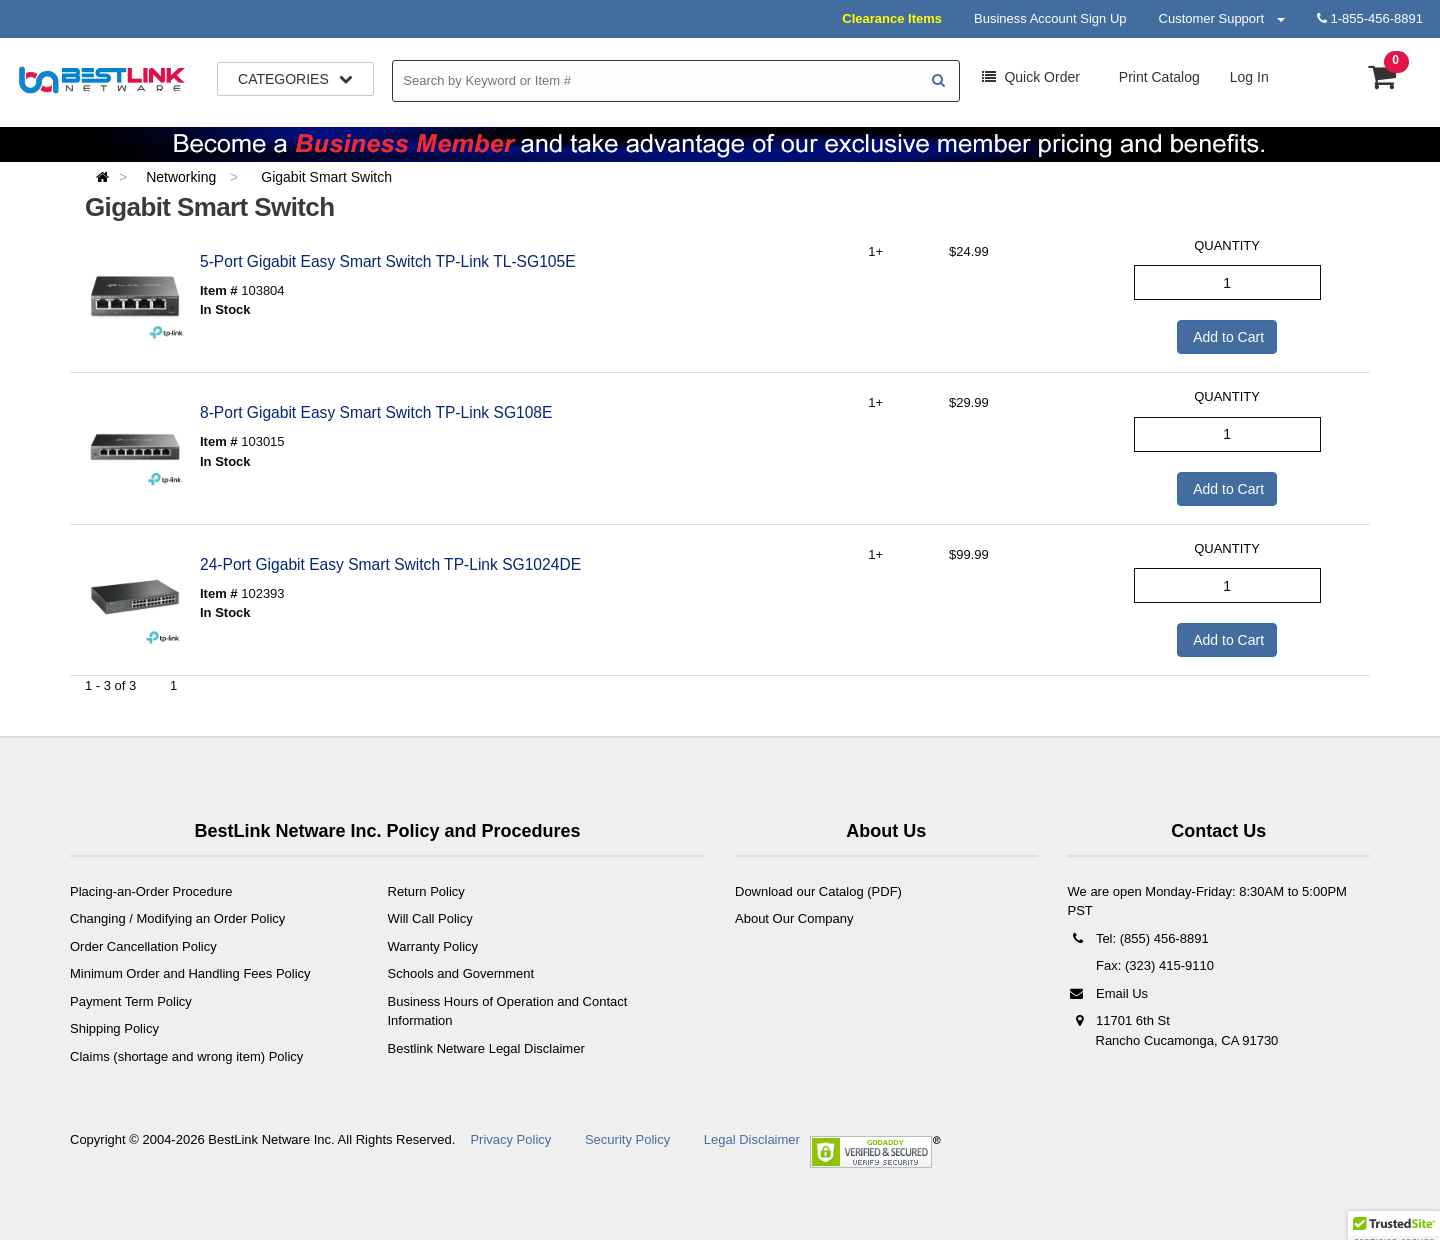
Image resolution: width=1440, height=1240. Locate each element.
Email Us (1108, 993)
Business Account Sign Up (1050, 18)
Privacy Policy (510, 1139)
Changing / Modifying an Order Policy (177, 918)
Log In (1249, 77)
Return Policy (426, 891)
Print (1157, 77)
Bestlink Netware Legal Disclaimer (486, 1048)
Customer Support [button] (1222, 18)
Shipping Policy (114, 1028)
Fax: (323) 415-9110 (1153, 965)
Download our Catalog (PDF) (818, 891)
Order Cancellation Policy (143, 946)
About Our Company (794, 918)
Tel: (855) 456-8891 (1138, 938)
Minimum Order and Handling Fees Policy (190, 973)
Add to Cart (1227, 337)
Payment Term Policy (131, 1001)
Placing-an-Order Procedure (151, 891)
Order (1031, 77)
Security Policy (627, 1139)
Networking (183, 177)
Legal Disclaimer (752, 1139)
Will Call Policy (430, 918)
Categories (295, 79)
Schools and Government (461, 973)
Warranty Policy (433, 946)
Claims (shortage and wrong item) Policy (186, 1056)
